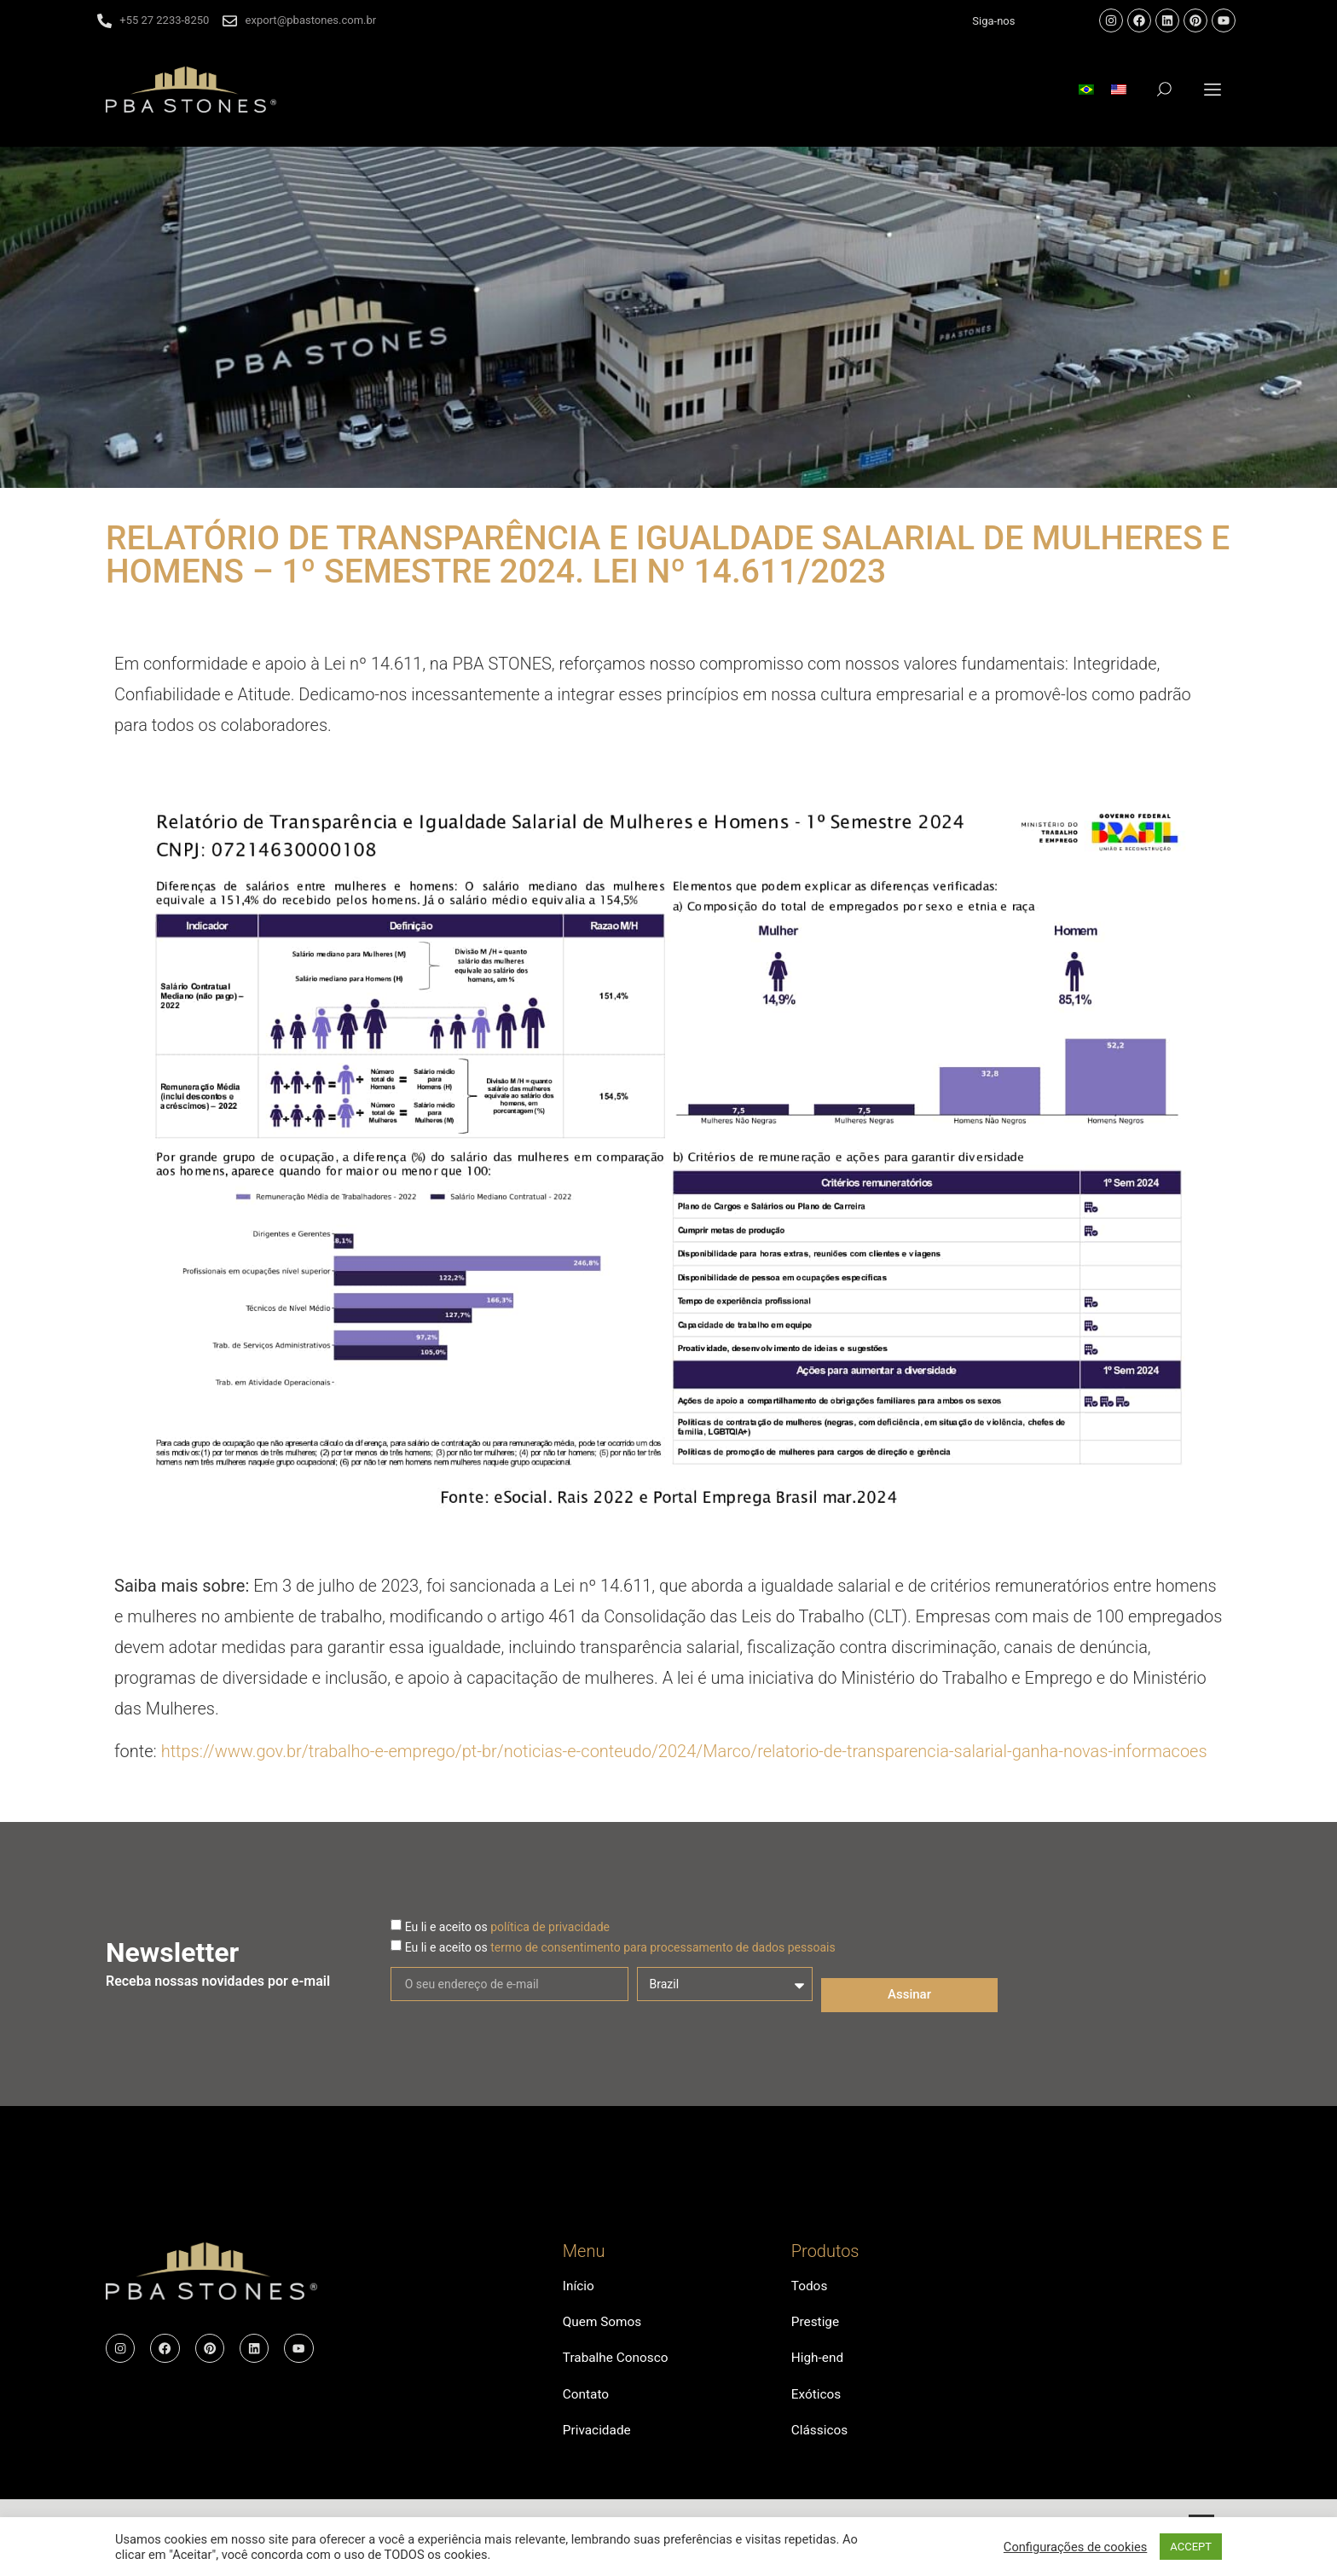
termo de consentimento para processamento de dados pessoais (663, 1947)
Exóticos (817, 2405)
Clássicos (820, 2444)
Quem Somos (604, 2326)
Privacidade (598, 2444)
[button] (1213, 89)
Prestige (816, 2326)
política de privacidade (550, 1927)
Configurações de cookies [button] (1075, 2547)
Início (579, 2287)
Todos (810, 2287)
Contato (587, 2405)
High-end (818, 2366)
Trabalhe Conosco (618, 2366)
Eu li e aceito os (507, 1927)
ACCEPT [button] (1191, 2546)
